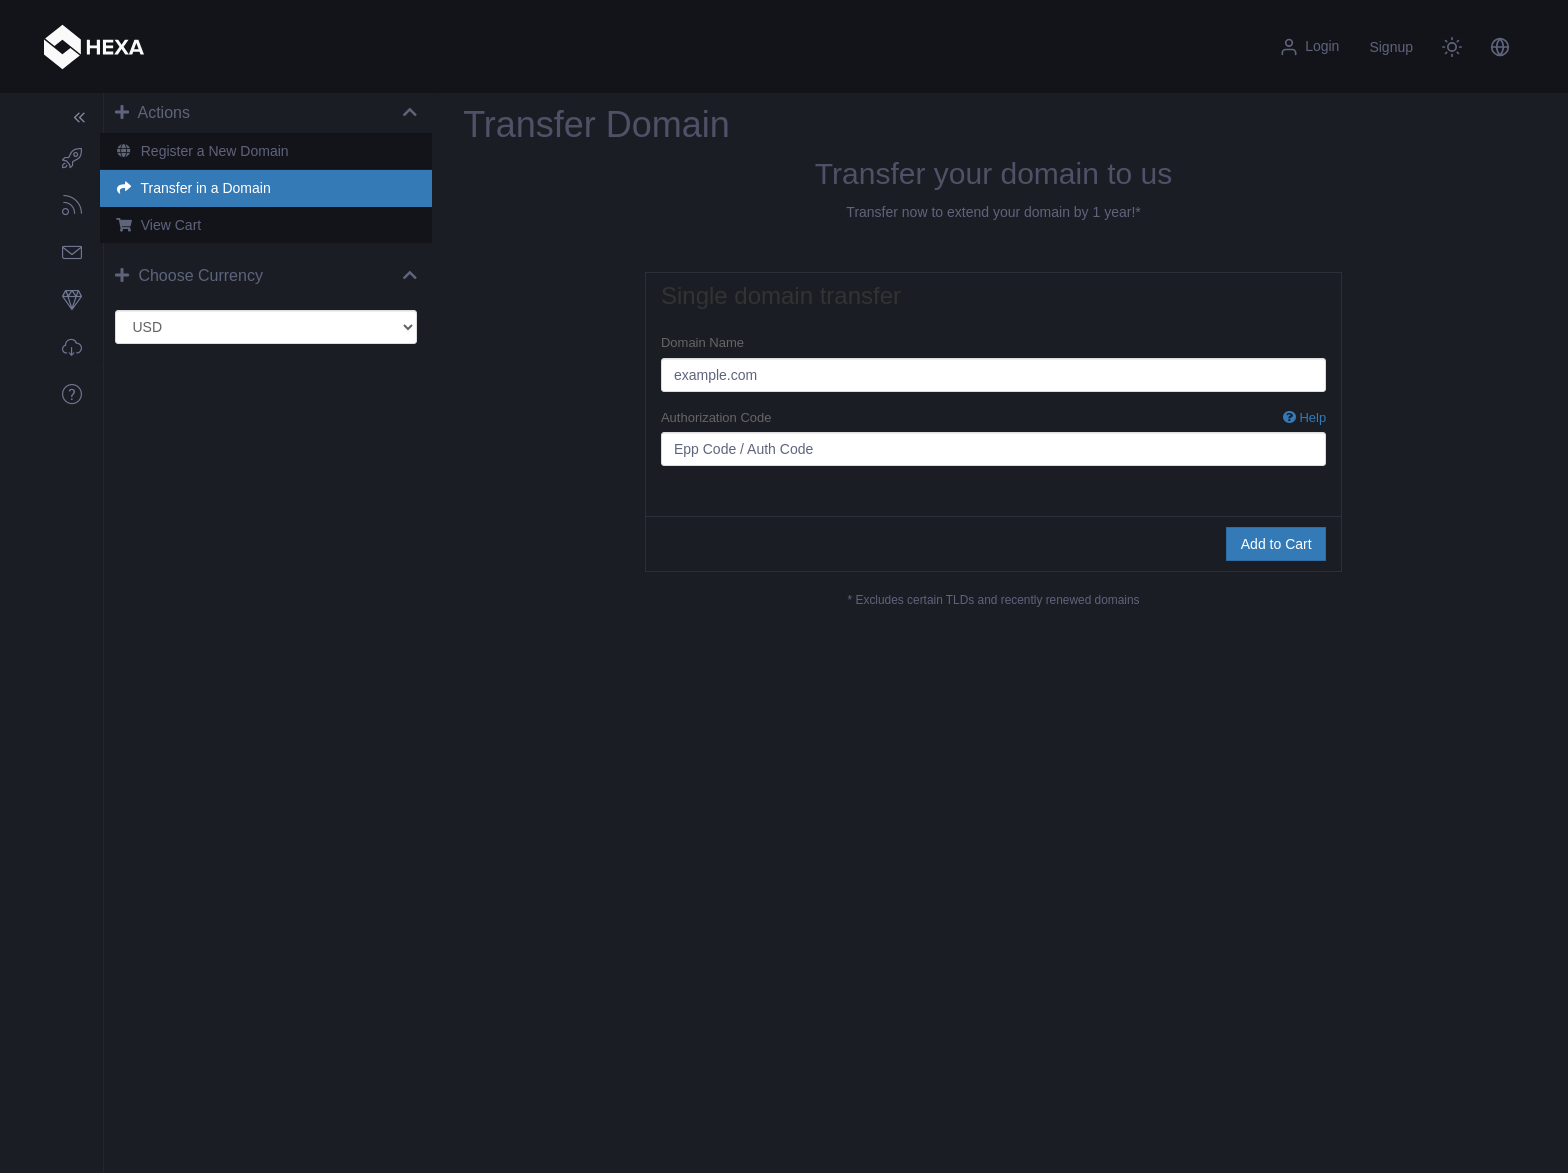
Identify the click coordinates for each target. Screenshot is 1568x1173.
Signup (1391, 47)
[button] (1500, 47)
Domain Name (705, 342)
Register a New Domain (206, 151)
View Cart (163, 225)
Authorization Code (995, 418)
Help (1304, 417)
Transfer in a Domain (197, 188)
